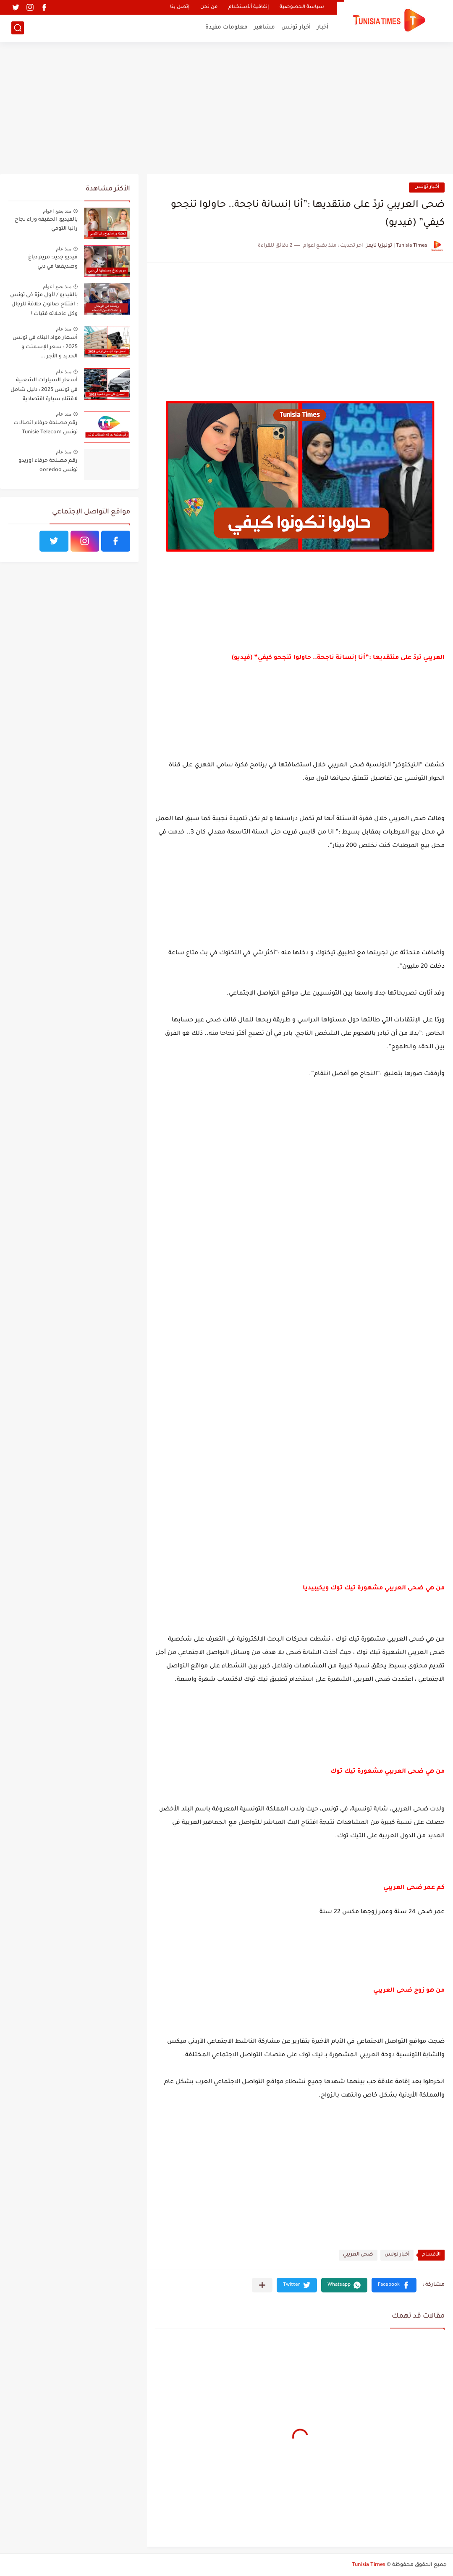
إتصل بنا (179, 7)
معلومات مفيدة (226, 27)
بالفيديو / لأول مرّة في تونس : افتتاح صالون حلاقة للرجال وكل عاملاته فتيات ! (44, 304)
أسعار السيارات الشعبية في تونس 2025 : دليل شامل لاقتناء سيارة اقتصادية (44, 390)
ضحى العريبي (358, 2255)
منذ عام (63, 249)
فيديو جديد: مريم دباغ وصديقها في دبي (53, 262)
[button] (394, 2285)
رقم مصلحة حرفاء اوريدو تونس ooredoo (48, 465)
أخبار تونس (296, 27)
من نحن (208, 7)
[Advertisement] (226, 109)
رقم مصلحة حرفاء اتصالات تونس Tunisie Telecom (45, 427)
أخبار (322, 27)
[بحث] (17, 27)
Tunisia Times (368, 2565)
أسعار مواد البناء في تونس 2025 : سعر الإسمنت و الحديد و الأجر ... (45, 347)
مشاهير (264, 27)
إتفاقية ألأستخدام (248, 7)
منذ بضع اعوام (57, 211)
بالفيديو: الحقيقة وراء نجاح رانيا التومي (46, 224)
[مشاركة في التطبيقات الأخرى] (262, 2285)
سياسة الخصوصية (302, 7)
